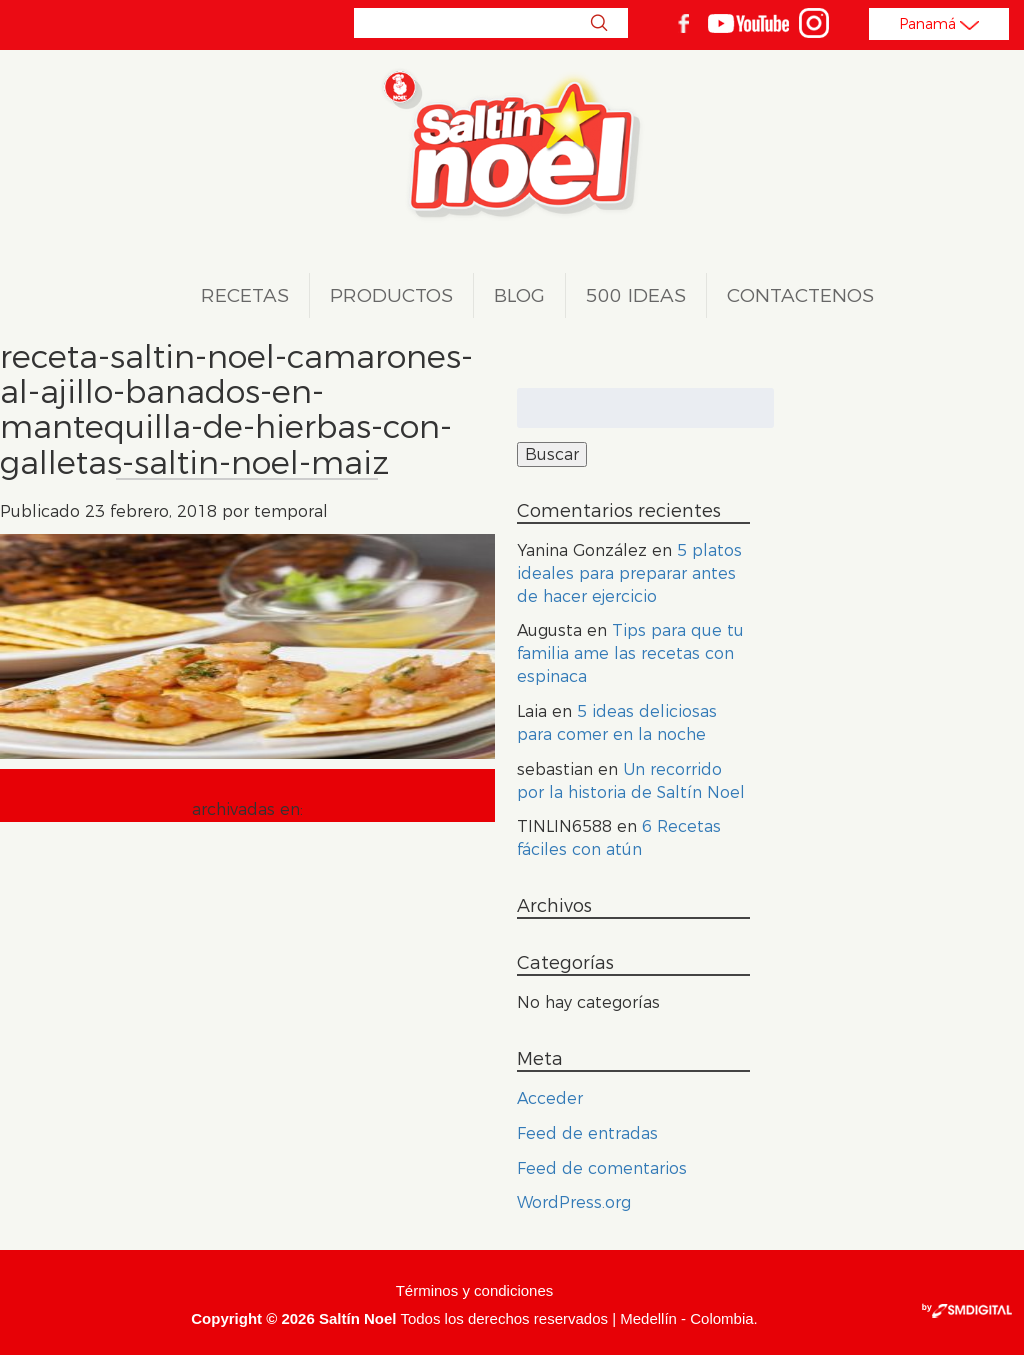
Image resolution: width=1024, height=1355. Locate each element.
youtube (748, 23)
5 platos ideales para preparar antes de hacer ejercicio (629, 573)
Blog (519, 295)
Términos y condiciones (475, 1290)
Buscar (598, 23)
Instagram (814, 23)
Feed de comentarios (602, 1168)
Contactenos (800, 295)
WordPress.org (574, 1202)
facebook (683, 23)
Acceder (550, 1098)
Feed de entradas (587, 1133)
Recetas (245, 295)
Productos (391, 295)
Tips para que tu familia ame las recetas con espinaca (630, 653)
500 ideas (636, 295)
